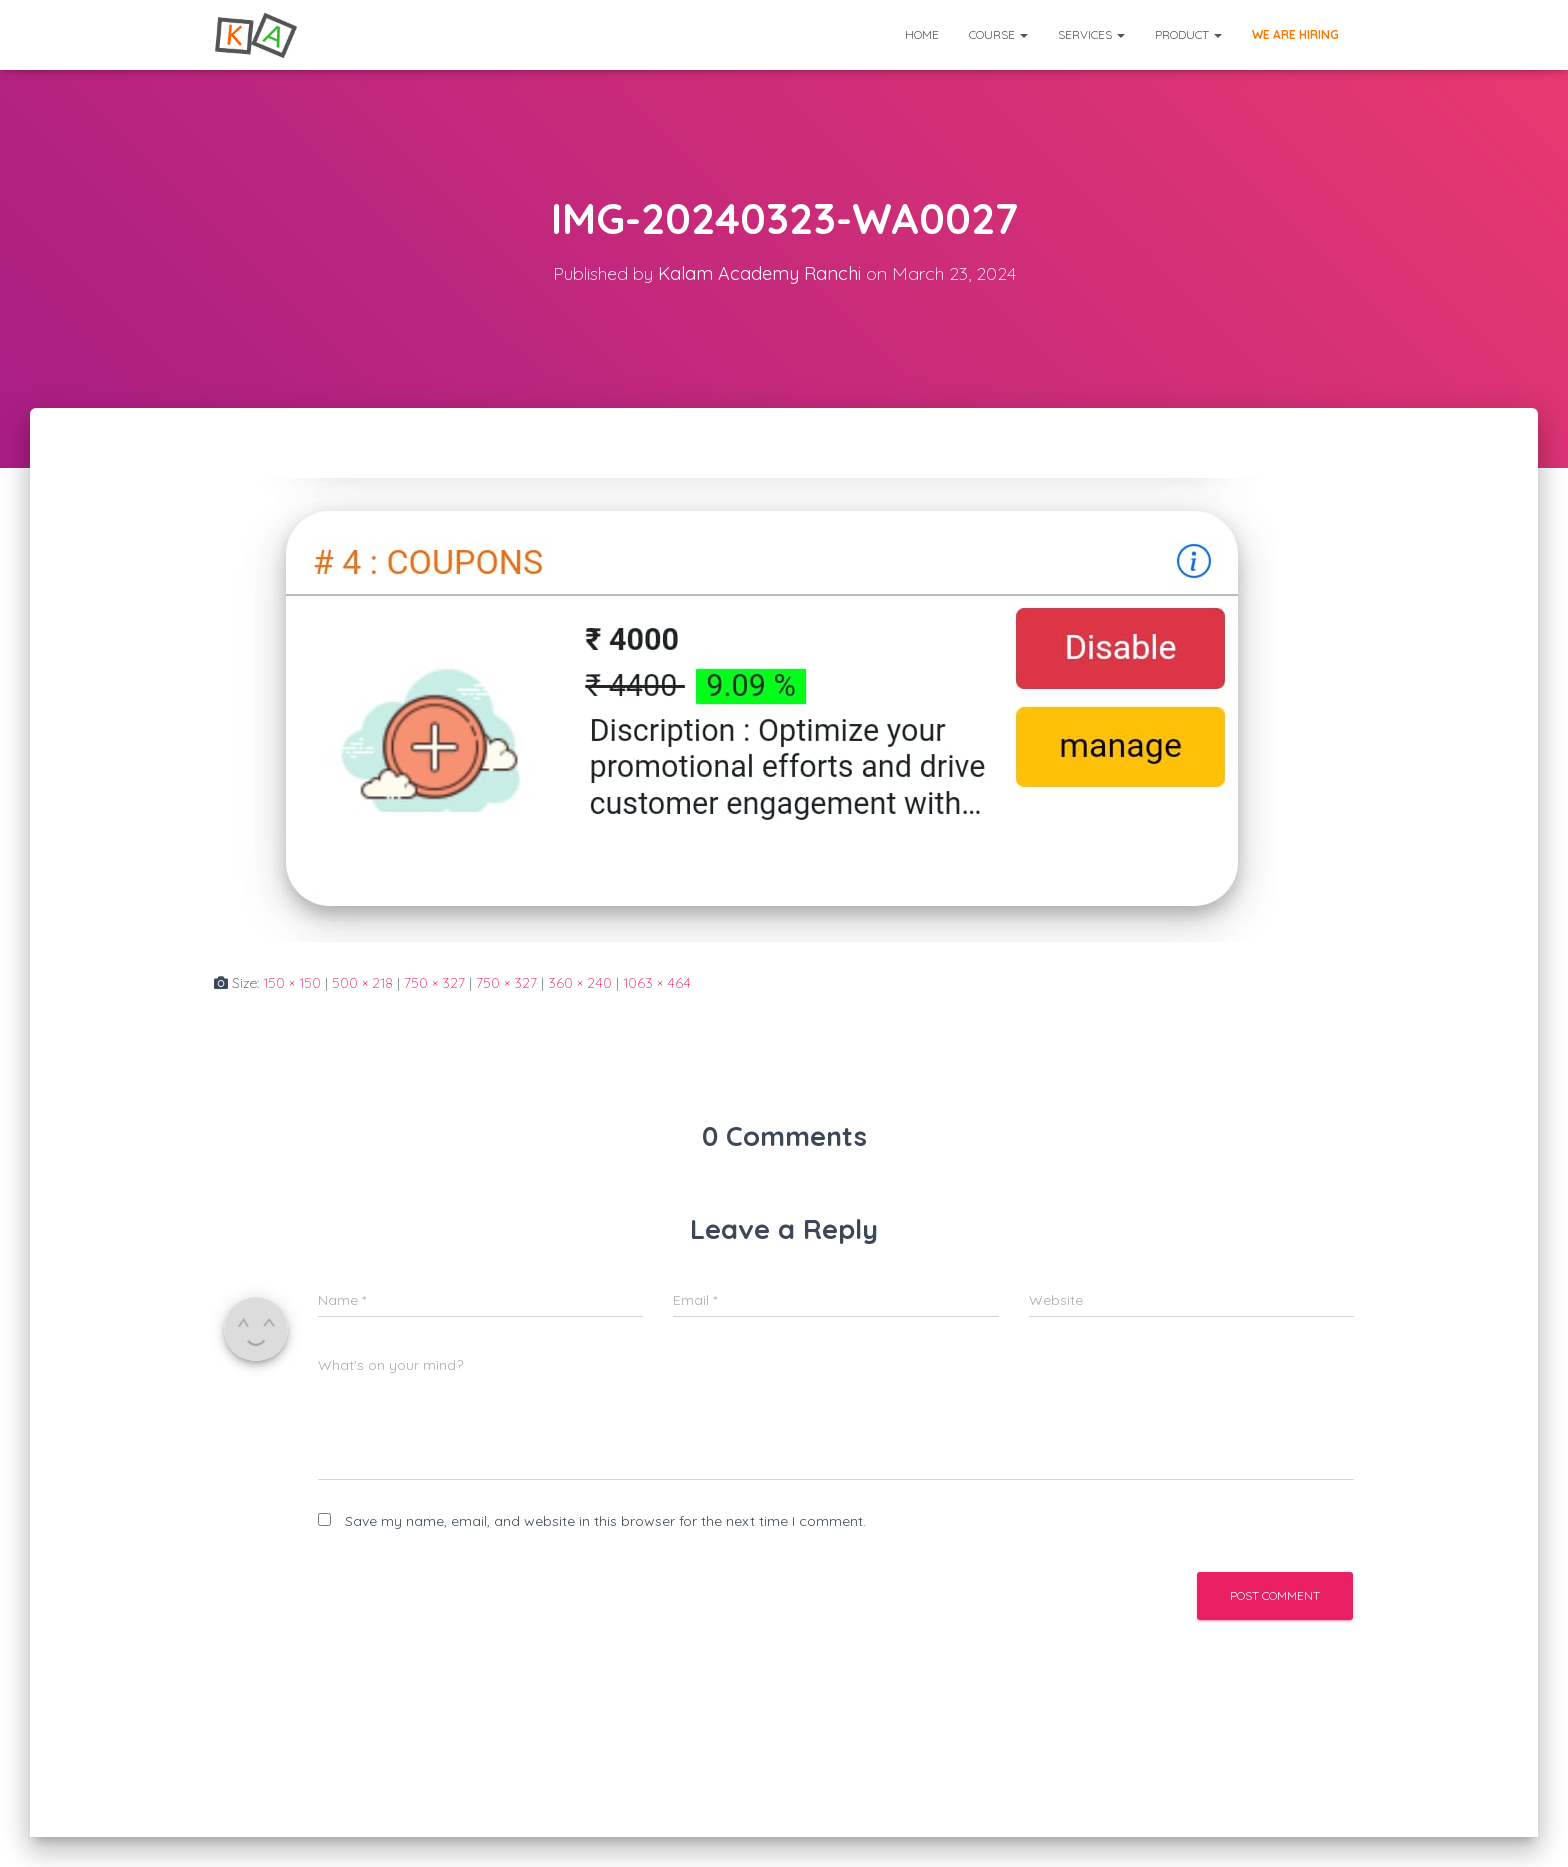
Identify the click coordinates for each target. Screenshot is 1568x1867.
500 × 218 (362, 983)
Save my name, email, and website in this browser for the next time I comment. (605, 1521)
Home (922, 34)
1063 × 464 (657, 983)
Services (1091, 34)
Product (1188, 34)
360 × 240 (580, 983)
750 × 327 (434, 983)
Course (998, 34)
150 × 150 (292, 983)
